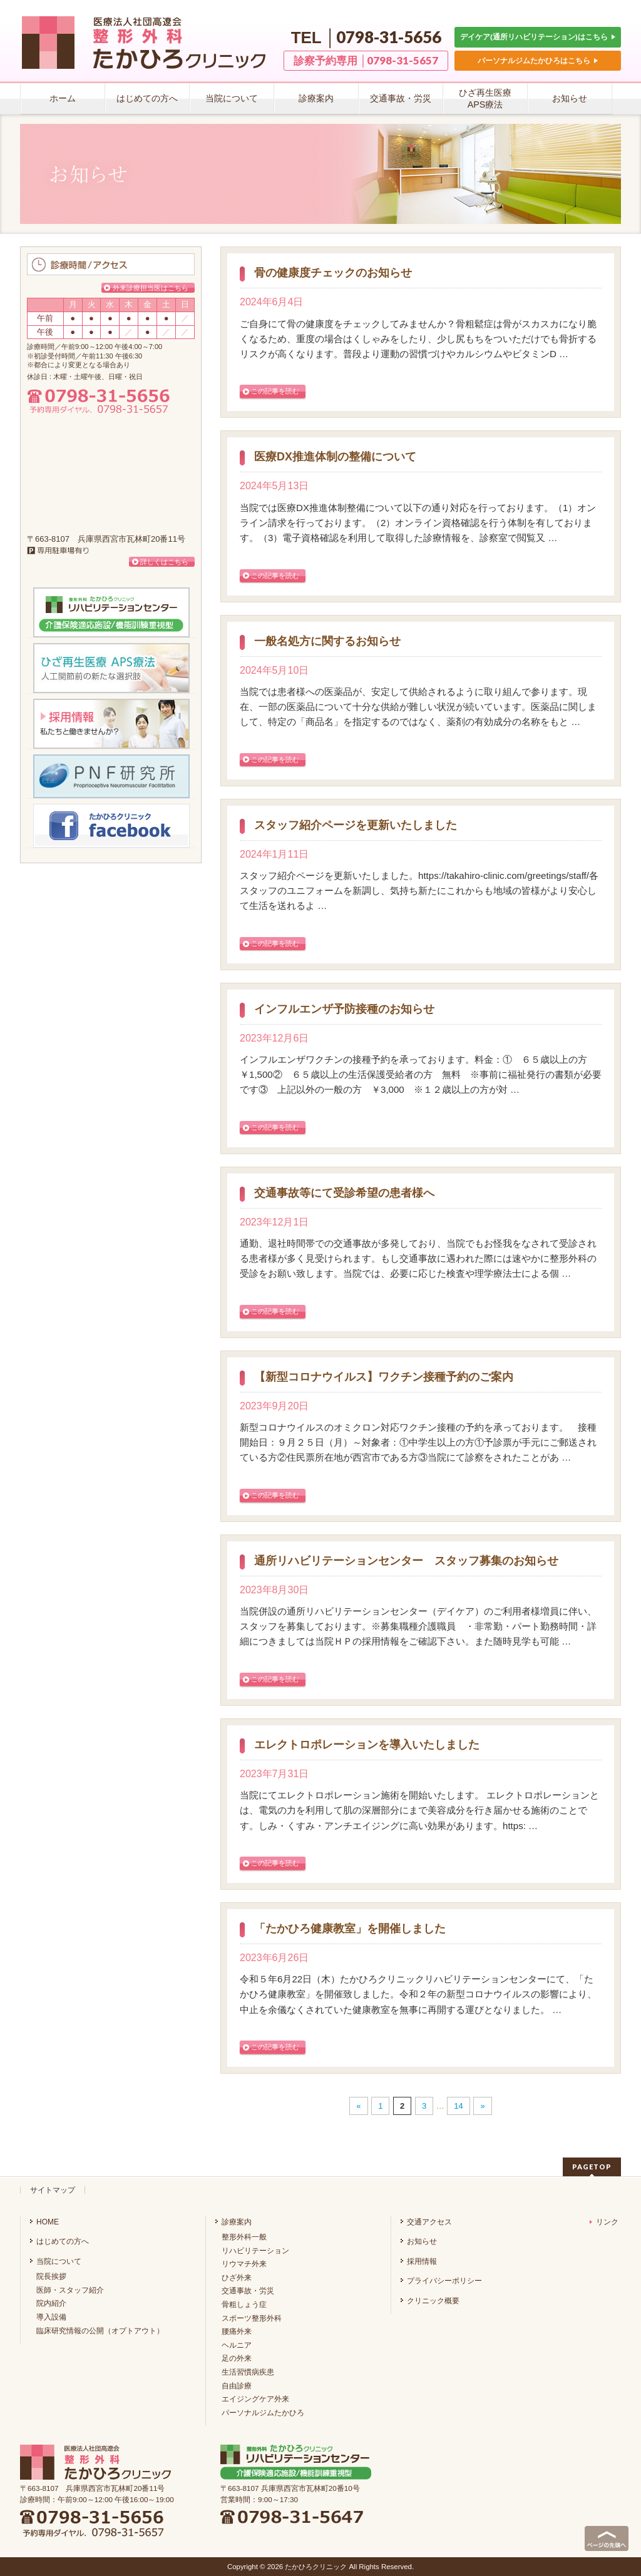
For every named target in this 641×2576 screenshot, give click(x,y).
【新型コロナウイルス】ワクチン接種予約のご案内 (383, 1377)
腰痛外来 (237, 2331)
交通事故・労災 (248, 2290)
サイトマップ (52, 2190)
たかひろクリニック (316, 2566)
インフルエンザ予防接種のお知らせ (344, 1009)
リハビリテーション (255, 2250)
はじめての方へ (62, 2241)
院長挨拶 (51, 2276)
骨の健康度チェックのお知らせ (333, 273)
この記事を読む (275, 391)
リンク (604, 2222)
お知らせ (422, 2241)
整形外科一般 (244, 2237)
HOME (47, 2222)
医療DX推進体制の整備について (335, 457)
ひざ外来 (237, 2277)
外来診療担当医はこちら (150, 288)
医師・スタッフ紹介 (70, 2290)
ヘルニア (237, 2345)
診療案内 (237, 2222)
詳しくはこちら (164, 561)
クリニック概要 (433, 2300)
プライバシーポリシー (444, 2280)
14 (458, 2106)
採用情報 (422, 2261)
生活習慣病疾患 (248, 2372)
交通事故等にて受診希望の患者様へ (344, 1193)
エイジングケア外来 (255, 2399)
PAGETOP (592, 2167)
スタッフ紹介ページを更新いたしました (355, 825)
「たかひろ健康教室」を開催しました (350, 1928)
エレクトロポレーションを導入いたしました (366, 1744)
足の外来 (237, 2358)
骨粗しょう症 (244, 2304)
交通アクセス (429, 2222)
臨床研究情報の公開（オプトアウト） (100, 2330)
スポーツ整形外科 (252, 2318)
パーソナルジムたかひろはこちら (538, 60)
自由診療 (237, 2385)
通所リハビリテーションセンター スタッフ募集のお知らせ (406, 1560)
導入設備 (51, 2317)
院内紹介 (51, 2303)
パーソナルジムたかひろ (263, 2412)
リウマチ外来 (244, 2263)
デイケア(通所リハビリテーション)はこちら (537, 37)
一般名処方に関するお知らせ (327, 641)
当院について (58, 2261)
